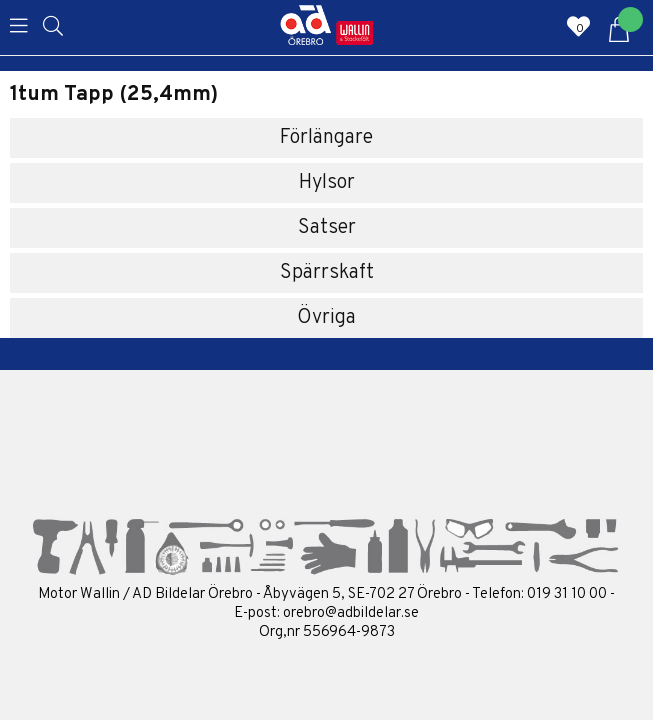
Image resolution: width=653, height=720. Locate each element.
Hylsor (327, 183)
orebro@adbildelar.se (351, 613)
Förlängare (326, 138)
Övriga (326, 318)
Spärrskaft (327, 273)
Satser (327, 228)
